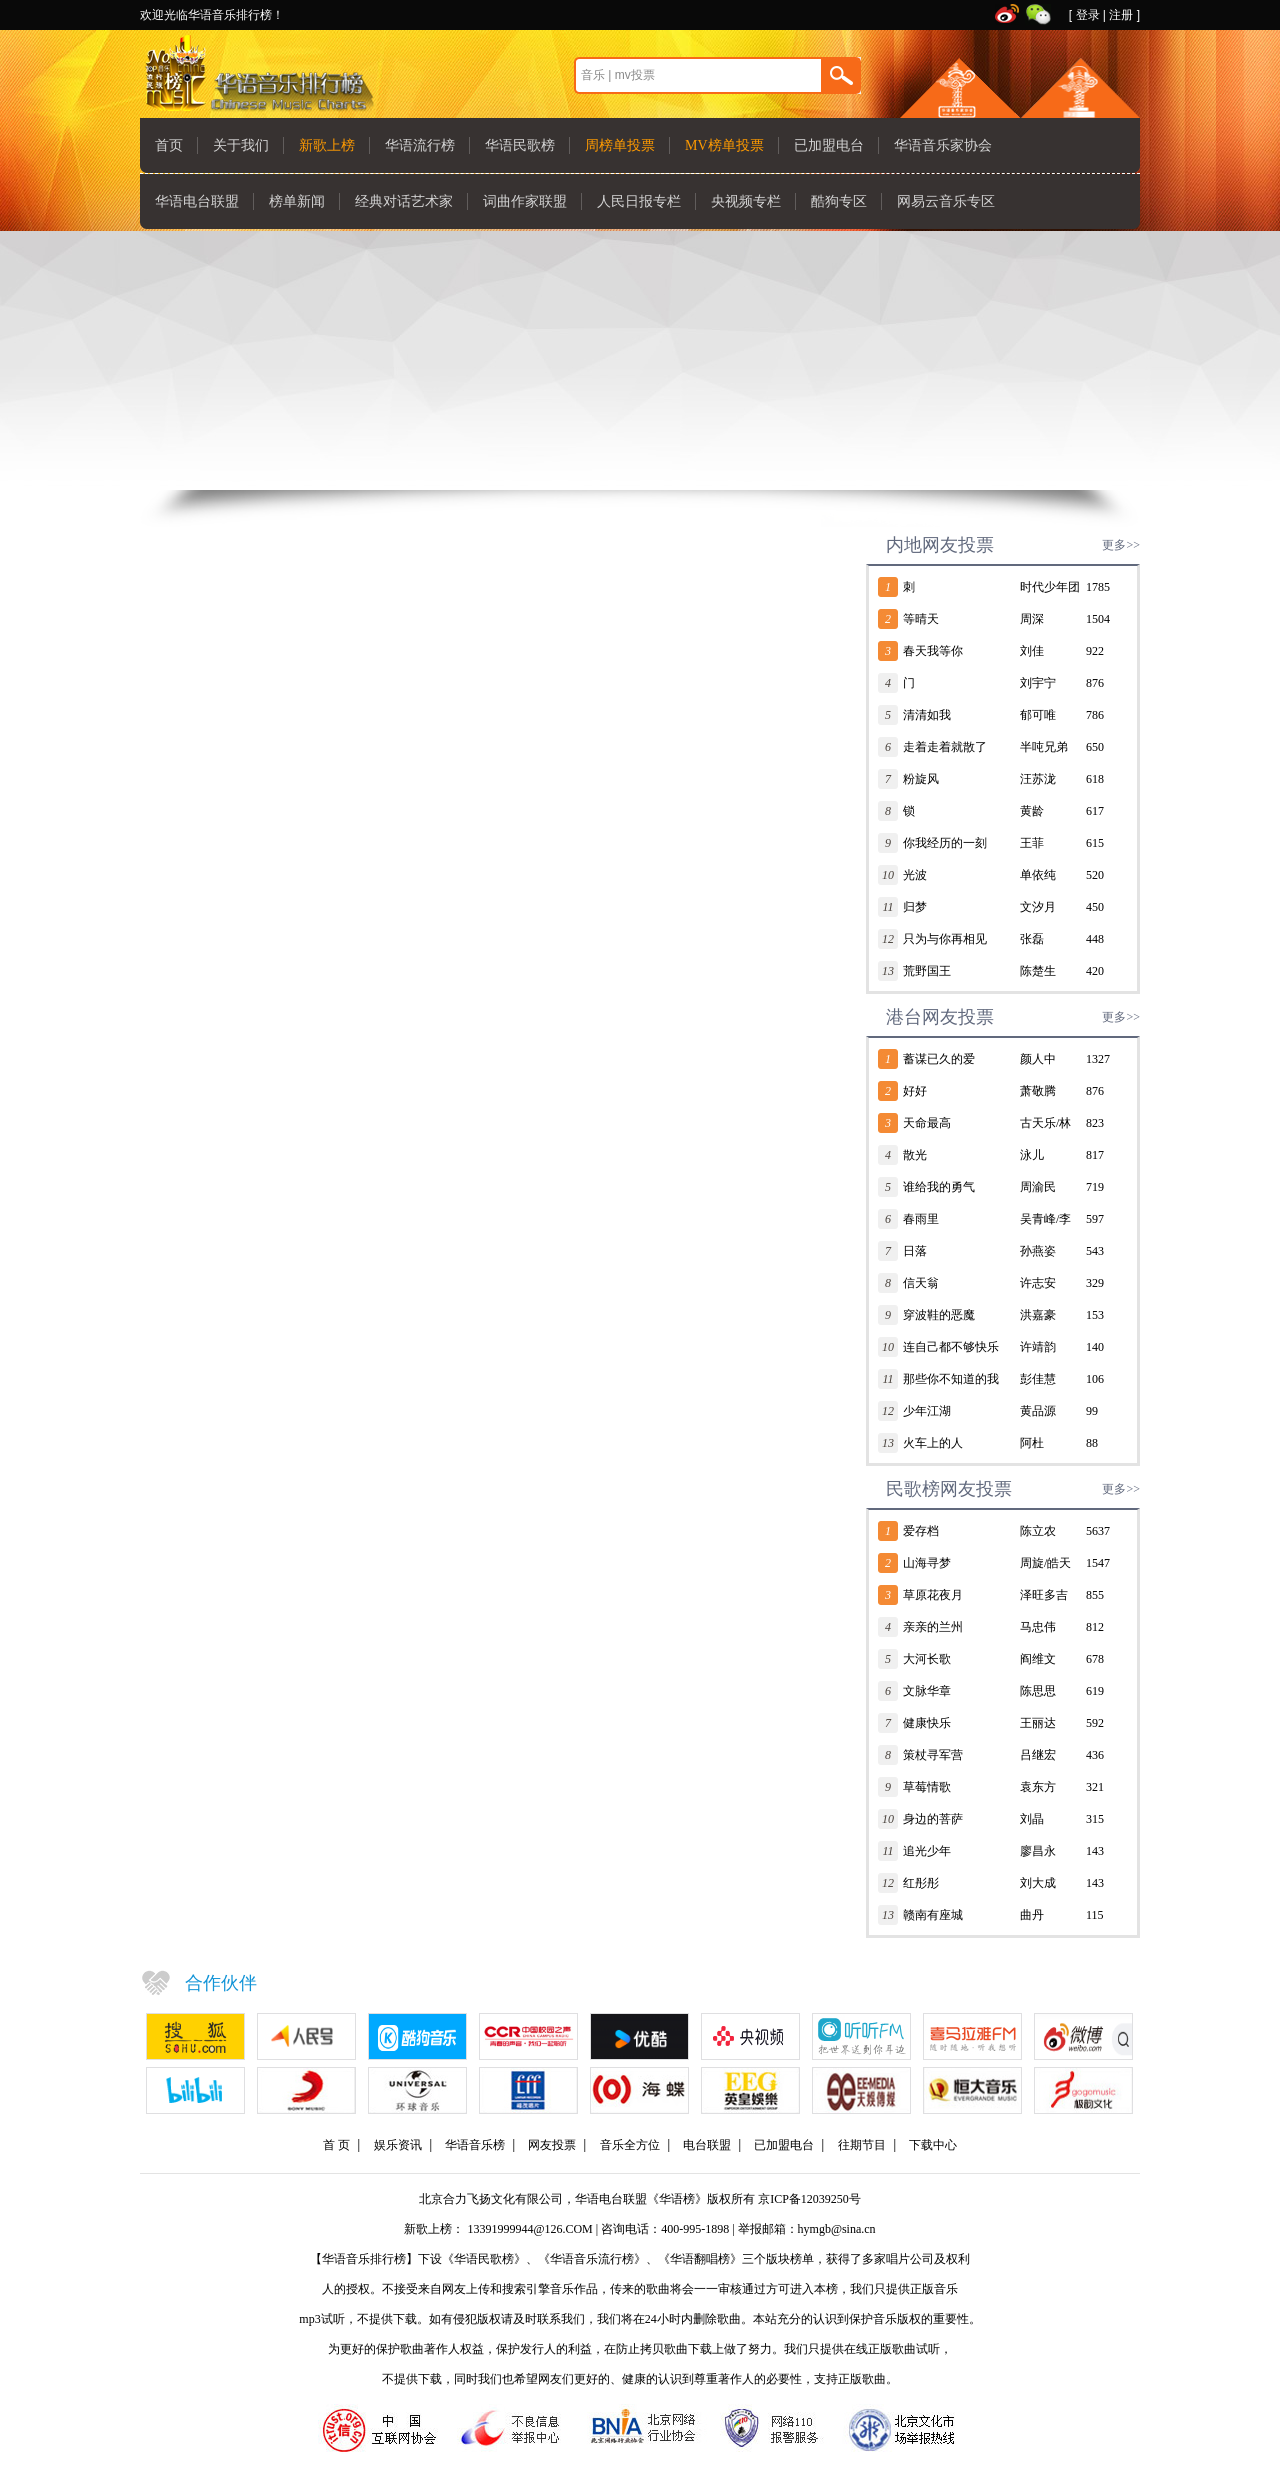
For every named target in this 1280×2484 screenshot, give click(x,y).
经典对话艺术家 (404, 201)
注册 (1121, 15)
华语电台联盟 (197, 201)
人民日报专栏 (639, 201)
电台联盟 (707, 2145)
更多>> (1121, 545)
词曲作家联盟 (525, 201)
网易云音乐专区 (946, 201)
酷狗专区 (839, 201)
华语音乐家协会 (943, 145)
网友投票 (552, 2145)
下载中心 (933, 2145)
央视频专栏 (746, 201)
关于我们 (241, 145)
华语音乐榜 (475, 2145)
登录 (1088, 15)
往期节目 (862, 2145)
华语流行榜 (420, 145)
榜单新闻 (297, 201)
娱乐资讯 (398, 2145)
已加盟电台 (829, 145)
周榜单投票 (620, 145)
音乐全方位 (630, 2145)
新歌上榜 (327, 145)
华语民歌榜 (520, 145)
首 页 (336, 2145)
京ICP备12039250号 (809, 2199)
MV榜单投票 (724, 145)
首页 (169, 145)
